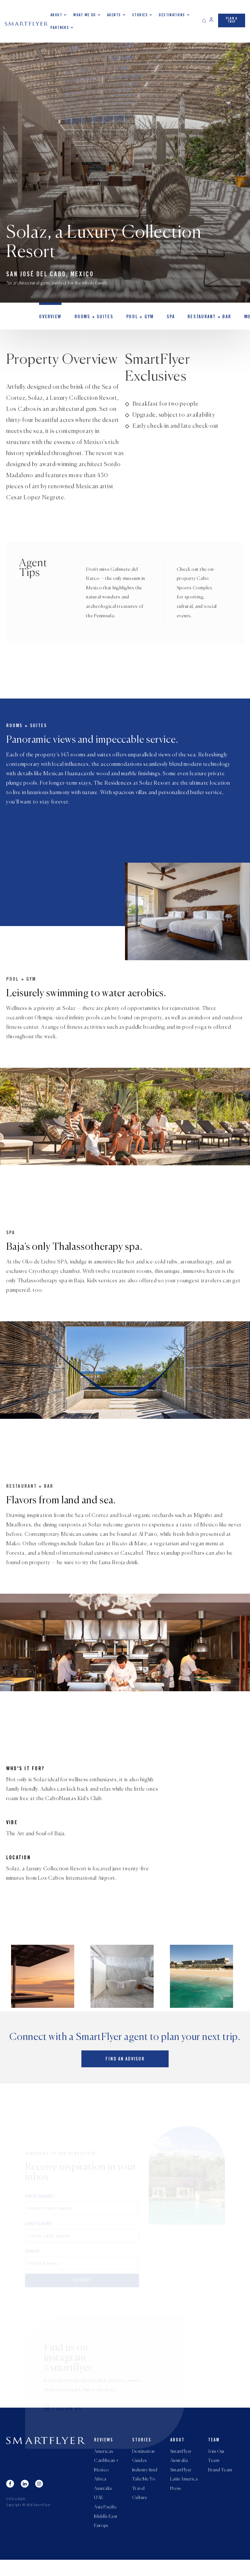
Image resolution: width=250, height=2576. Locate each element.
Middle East (106, 2532)
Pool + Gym (136, 317)
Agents (114, 15)
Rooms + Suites (91, 317)
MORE (244, 317)
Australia (103, 2503)
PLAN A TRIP (232, 20)
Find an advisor (124, 2071)
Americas (103, 2464)
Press (175, 2503)
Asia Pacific (105, 2522)
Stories (140, 15)
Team (214, 2452)
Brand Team (220, 2483)
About (56, 15)
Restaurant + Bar (204, 317)
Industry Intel (145, 2483)
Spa (166, 317)
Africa (100, 2493)
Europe (101, 2542)
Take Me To (143, 2493)
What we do (84, 15)
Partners (59, 28)
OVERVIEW (49, 317)
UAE (98, 2512)
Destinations (172, 15)
